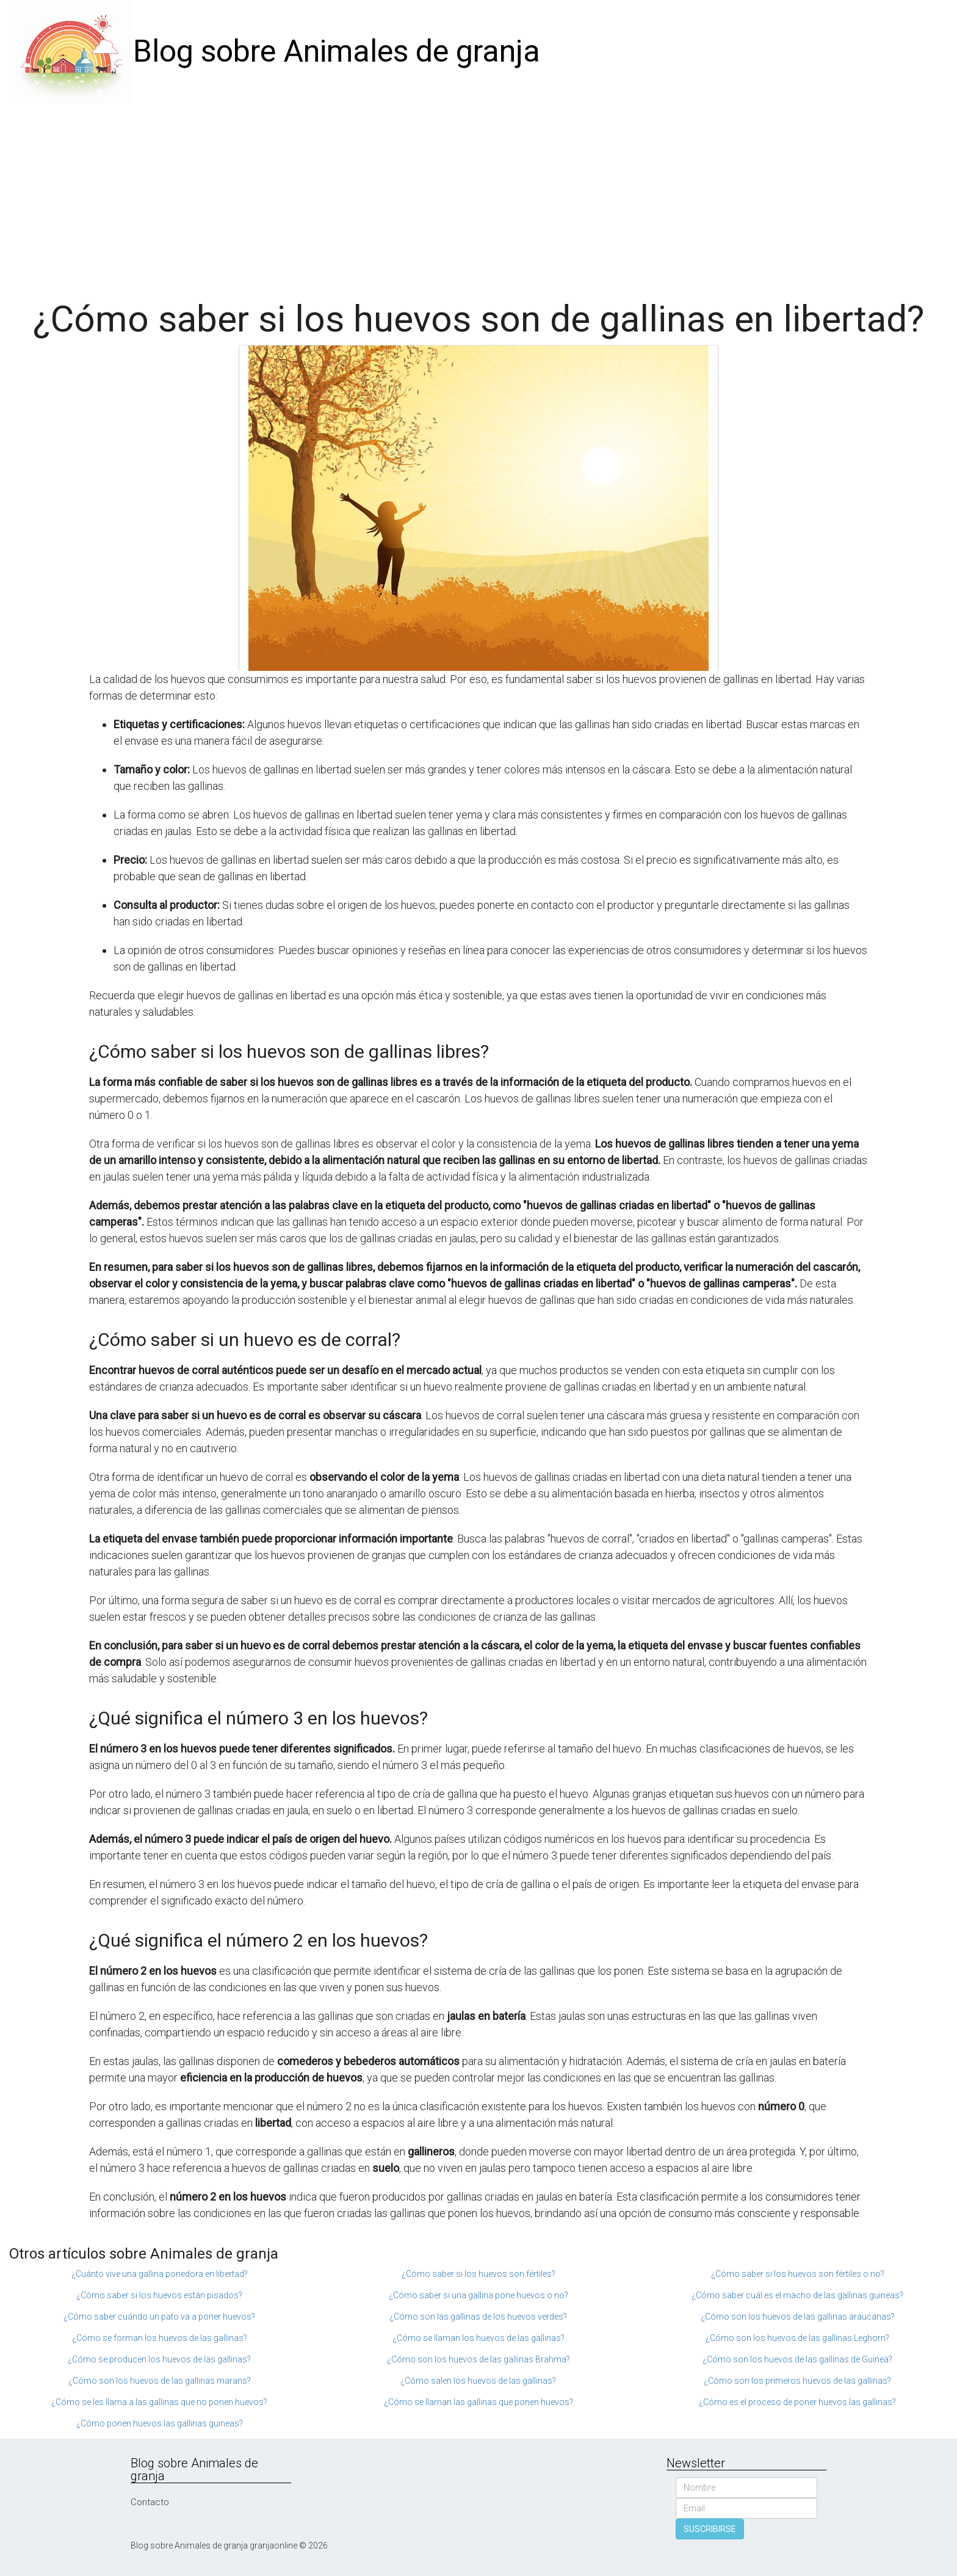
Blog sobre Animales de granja (336, 51)
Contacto (150, 2502)
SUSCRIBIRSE (710, 2529)
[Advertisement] (478, 195)
